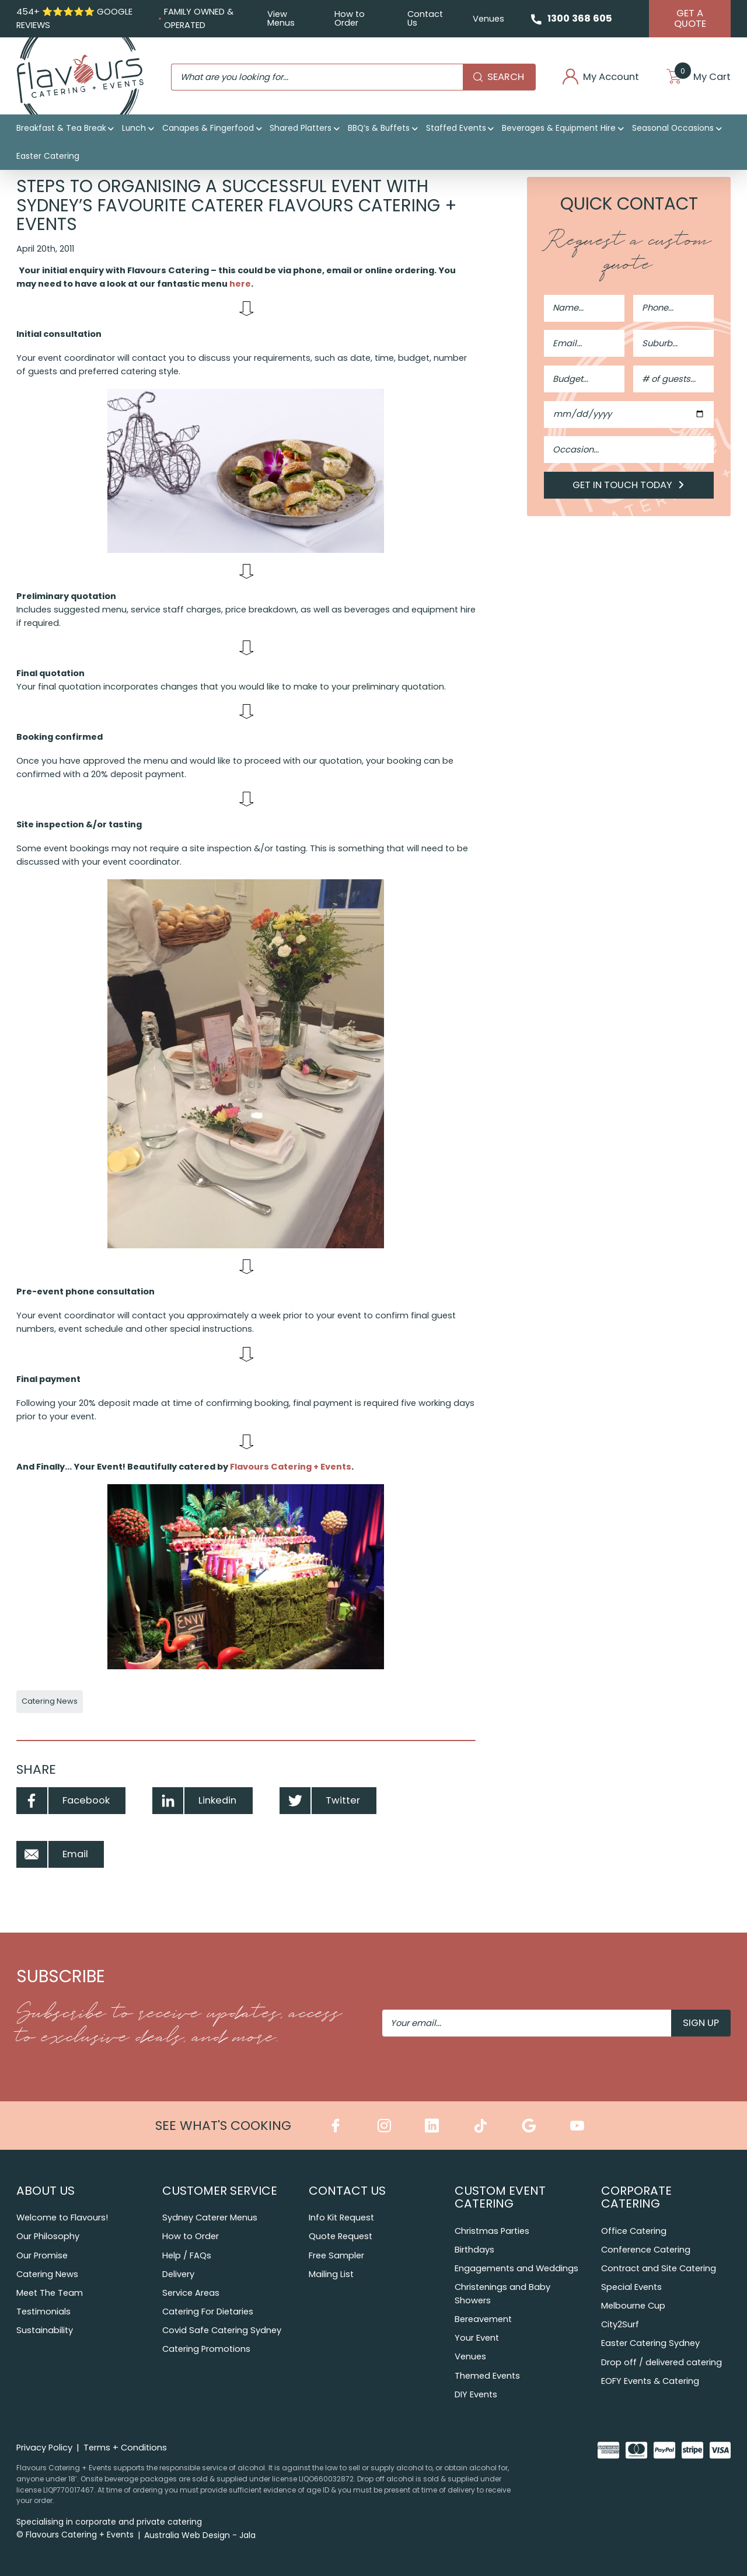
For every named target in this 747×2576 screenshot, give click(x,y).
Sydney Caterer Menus (209, 2217)
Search (498, 76)
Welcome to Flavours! (62, 2217)
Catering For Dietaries (207, 2311)
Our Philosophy (47, 2236)
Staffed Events (456, 128)
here (240, 284)
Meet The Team (49, 2293)
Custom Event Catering (500, 2197)
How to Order (349, 18)
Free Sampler (336, 2255)
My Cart (698, 77)
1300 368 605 (579, 18)
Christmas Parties (492, 2231)
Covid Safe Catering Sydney (221, 2330)
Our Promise (42, 2255)
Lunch (134, 128)
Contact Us (425, 18)
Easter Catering (47, 156)
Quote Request (340, 2236)
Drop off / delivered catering (661, 2362)
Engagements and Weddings (516, 2268)
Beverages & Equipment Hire (559, 128)
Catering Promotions (206, 2349)
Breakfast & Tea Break (61, 128)
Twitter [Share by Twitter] (320, 1800)
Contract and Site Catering (658, 2268)
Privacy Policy (44, 2447)
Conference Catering (645, 2249)
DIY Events (476, 2394)
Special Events (631, 2287)
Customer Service (219, 2190)
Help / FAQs (186, 2255)
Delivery (178, 2274)
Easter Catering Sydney (650, 2343)
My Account (601, 77)
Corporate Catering (636, 2197)
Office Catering (633, 2231)
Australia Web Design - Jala (200, 2535)
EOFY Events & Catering (650, 2381)
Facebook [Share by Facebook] (63, 1800)
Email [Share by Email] (52, 1854)
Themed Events (487, 2376)
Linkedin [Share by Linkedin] (194, 1800)
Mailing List (331, 2274)
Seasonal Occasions (673, 128)
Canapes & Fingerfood (208, 128)
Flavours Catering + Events (290, 1467)
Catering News (50, 1701)
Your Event (477, 2338)
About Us (45, 2190)
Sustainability (44, 2330)
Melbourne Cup (633, 2306)
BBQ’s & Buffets (379, 128)
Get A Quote (690, 18)
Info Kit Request (341, 2217)
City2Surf (620, 2324)
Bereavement (483, 2319)
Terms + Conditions (125, 2447)
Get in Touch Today (629, 485)
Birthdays (474, 2249)
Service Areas (190, 2293)
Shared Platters (300, 128)
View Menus (281, 18)
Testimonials (43, 2311)
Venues (488, 19)
